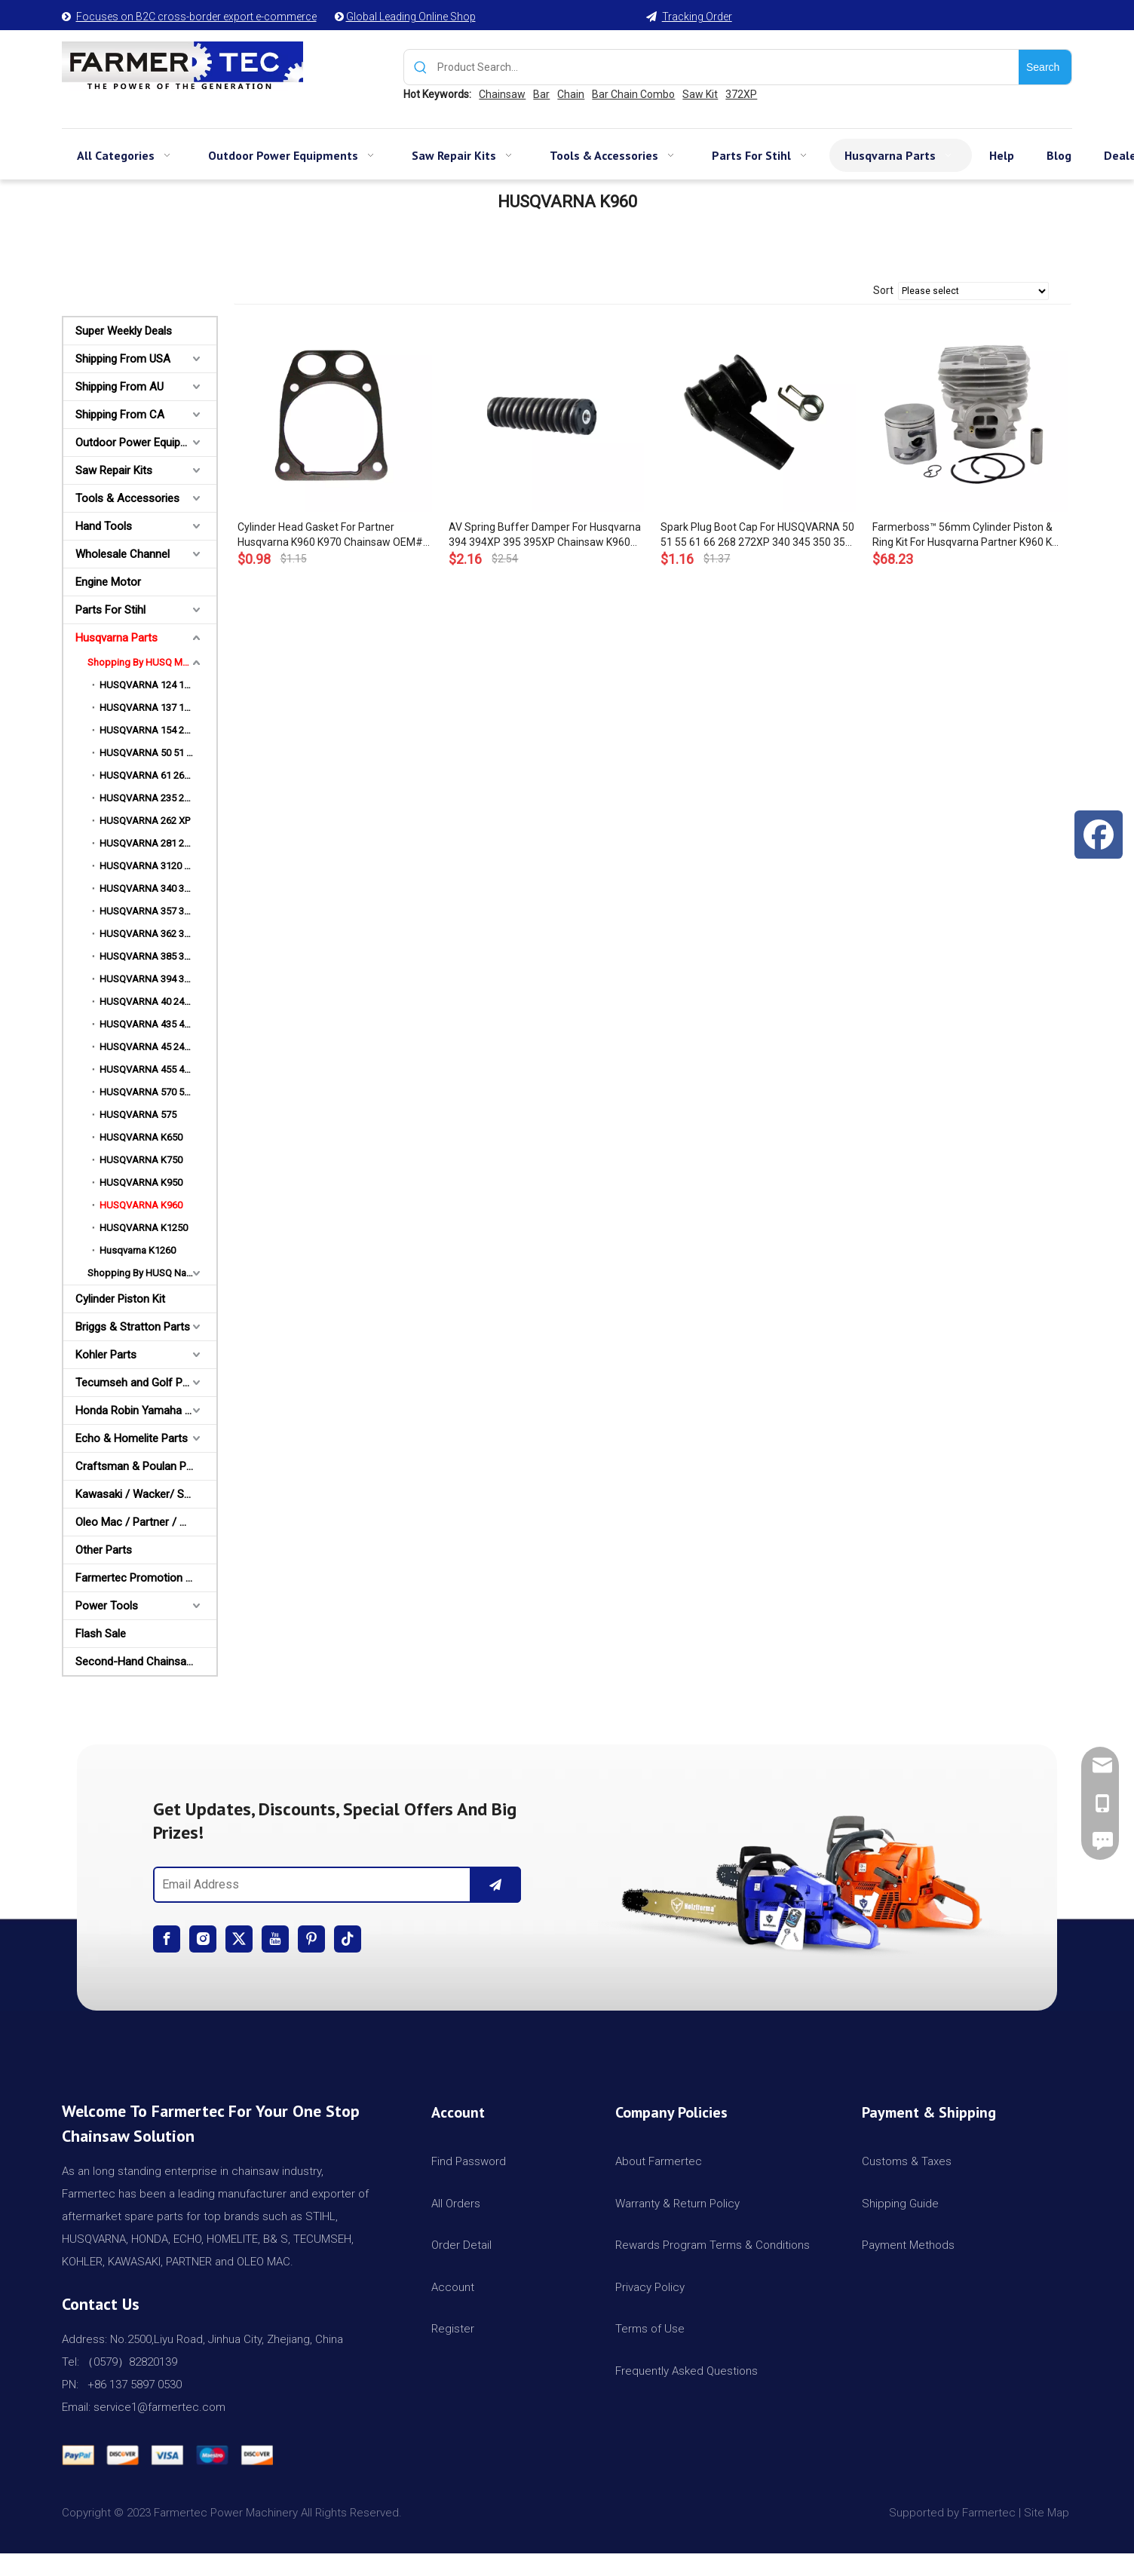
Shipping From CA (119, 414)
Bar (541, 94)
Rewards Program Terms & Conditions (712, 2245)
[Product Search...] (728, 67)
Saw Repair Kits (113, 470)
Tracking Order (697, 17)
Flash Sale (100, 1633)
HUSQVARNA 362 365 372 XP (158, 933)
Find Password (468, 2161)
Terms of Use (650, 2329)
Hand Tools (103, 526)
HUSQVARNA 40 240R (147, 1001)
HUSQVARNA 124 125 (147, 685)
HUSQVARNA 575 (138, 1114)
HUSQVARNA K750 (141, 1159)
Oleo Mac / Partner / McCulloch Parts (145, 1522)
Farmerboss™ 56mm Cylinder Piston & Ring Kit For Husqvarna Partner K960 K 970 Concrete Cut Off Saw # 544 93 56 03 (964, 535)
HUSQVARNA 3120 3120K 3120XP (158, 865)
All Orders (455, 2203)
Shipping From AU (119, 387)
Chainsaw (502, 94)
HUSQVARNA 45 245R (147, 1046)
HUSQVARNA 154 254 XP (154, 730)
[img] (797, 1877)
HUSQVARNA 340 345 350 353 (158, 888)
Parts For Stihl (110, 610)
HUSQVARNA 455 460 (147, 1069)
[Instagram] (202, 1939)
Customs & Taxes (907, 2161)
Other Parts (103, 1550)
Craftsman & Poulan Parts (140, 1466)
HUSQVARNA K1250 (144, 1227)
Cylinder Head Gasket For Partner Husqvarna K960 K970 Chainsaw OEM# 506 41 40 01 (330, 535)
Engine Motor (108, 582)
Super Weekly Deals (123, 331)
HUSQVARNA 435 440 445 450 (158, 1024)
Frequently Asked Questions (686, 2371)
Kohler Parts (105, 1355)
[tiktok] (347, 1939)
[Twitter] (239, 1939)
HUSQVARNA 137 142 (147, 707)
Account (452, 2287)
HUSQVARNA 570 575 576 (156, 1092)
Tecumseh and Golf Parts (138, 1382)
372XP (741, 94)
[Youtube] (275, 1939)
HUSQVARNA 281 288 (147, 843)
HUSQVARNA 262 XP (145, 820)
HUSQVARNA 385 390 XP (154, 956)
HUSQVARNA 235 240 (147, 798)
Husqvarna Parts (116, 638)
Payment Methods (908, 2245)
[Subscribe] (495, 1885)
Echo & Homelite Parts (131, 1438)
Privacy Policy (650, 2287)
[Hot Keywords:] (1045, 67)
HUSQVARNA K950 (141, 1182)
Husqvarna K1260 (138, 1250)
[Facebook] (166, 1939)
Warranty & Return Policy (677, 2203)
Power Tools (106, 1606)
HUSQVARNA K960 (141, 1205)
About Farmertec (658, 2161)
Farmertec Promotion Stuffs (145, 1578)
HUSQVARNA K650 (141, 1137)
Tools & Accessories (127, 498)
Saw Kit (700, 94)
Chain (570, 94)
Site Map (1048, 2512)
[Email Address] (309, 1884)
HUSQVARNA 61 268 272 (153, 775)
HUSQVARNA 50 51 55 (148, 752)
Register (452, 2329)
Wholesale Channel (122, 554)
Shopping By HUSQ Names (146, 1273)
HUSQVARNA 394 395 (147, 979)
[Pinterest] (311, 1939)
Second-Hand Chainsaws (138, 1661)
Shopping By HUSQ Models (147, 662)
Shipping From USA (122, 359)
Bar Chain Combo (633, 94)
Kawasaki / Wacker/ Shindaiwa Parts (145, 1494)
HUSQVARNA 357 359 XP (154, 911)
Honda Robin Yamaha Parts (143, 1410)
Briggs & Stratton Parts (132, 1327)
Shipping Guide (900, 2203)
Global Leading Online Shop (411, 17)
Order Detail (461, 2245)
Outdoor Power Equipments (143, 442)
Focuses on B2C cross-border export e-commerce (196, 17)
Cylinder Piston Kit (120, 1299)
